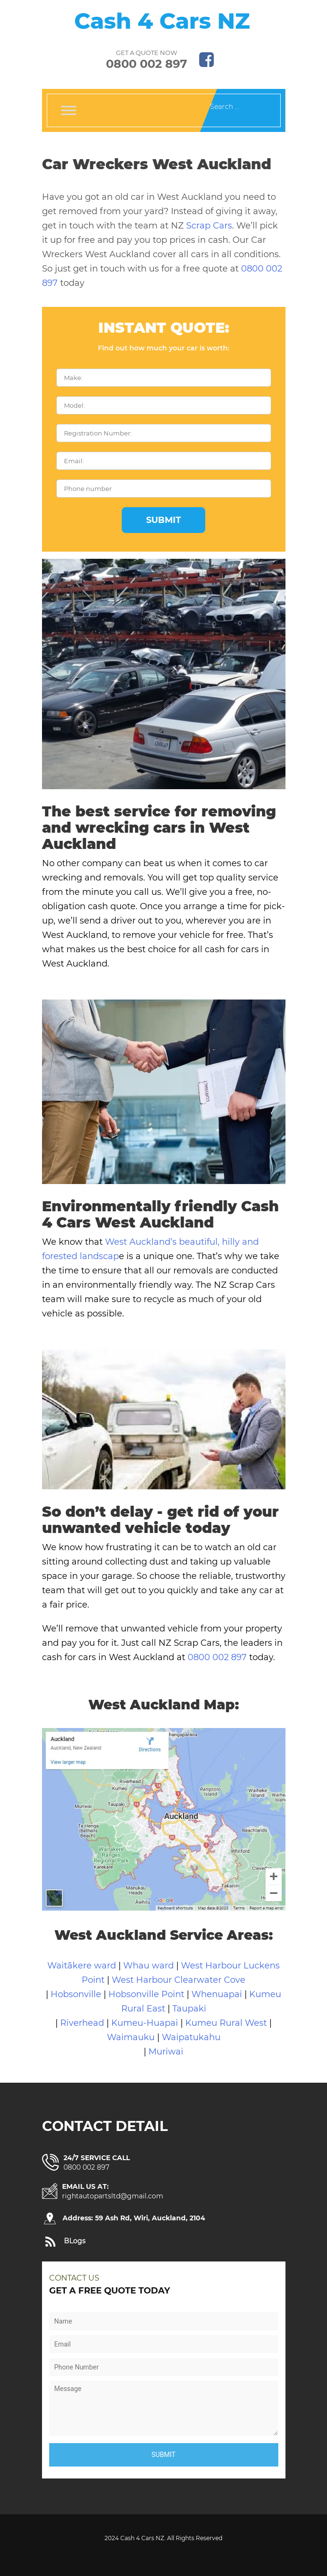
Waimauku (132, 2037)
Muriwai (165, 2051)
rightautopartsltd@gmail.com (112, 2196)
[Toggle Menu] (68, 110)
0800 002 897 (146, 64)
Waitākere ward (81, 1965)
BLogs (74, 2241)
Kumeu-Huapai (145, 2023)
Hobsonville (76, 1994)
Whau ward (148, 1965)
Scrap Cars (209, 225)
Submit (163, 520)
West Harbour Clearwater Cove (178, 1980)
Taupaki (189, 2008)
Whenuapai (216, 1994)
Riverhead (82, 2023)
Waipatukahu (191, 2037)
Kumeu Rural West (227, 2023)
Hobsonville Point (147, 1994)
